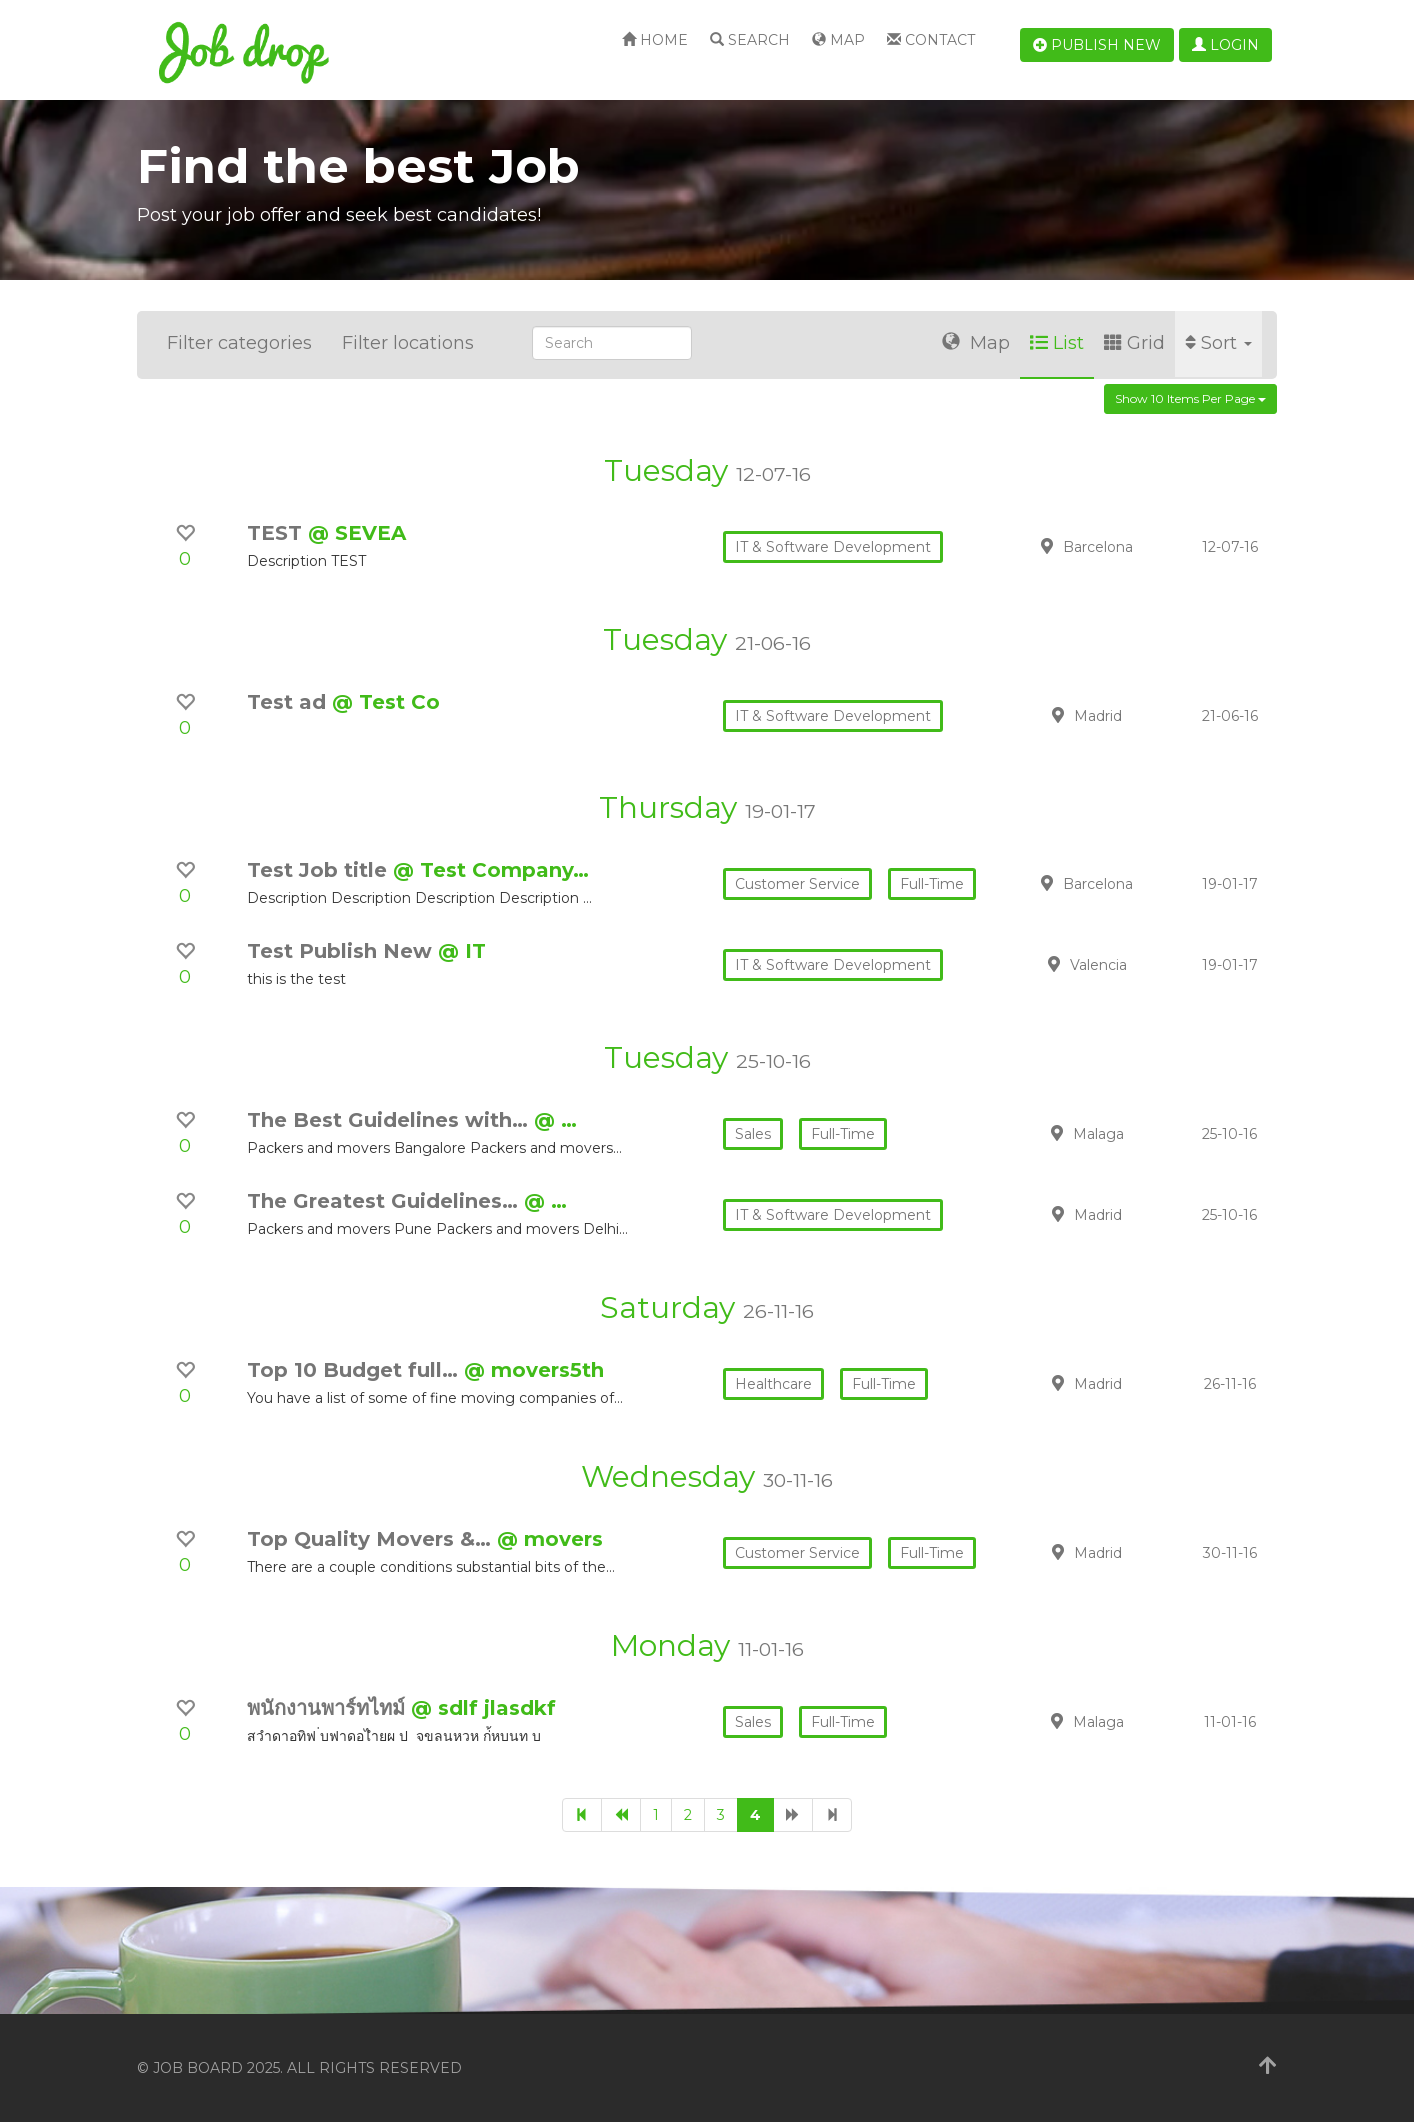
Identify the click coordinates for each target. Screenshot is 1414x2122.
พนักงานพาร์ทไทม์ (329, 1708)
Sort (1218, 343)
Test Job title (320, 870)
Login (1225, 45)
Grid (1134, 343)
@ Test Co (386, 702)
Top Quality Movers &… (372, 1539)
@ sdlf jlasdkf (483, 1708)
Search (750, 40)
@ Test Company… (491, 870)
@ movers (550, 1539)
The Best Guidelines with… (390, 1120)
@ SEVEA (357, 533)
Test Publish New (342, 951)
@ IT (462, 951)
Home (655, 40)
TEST (277, 533)
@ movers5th (534, 1370)
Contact (931, 40)
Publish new (1097, 45)
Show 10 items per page (1190, 398)
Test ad (289, 702)
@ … (555, 1120)
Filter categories (239, 343)
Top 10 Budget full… (355, 1370)
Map (838, 40)
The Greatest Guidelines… (385, 1201)
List (1057, 343)
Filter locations (408, 343)
